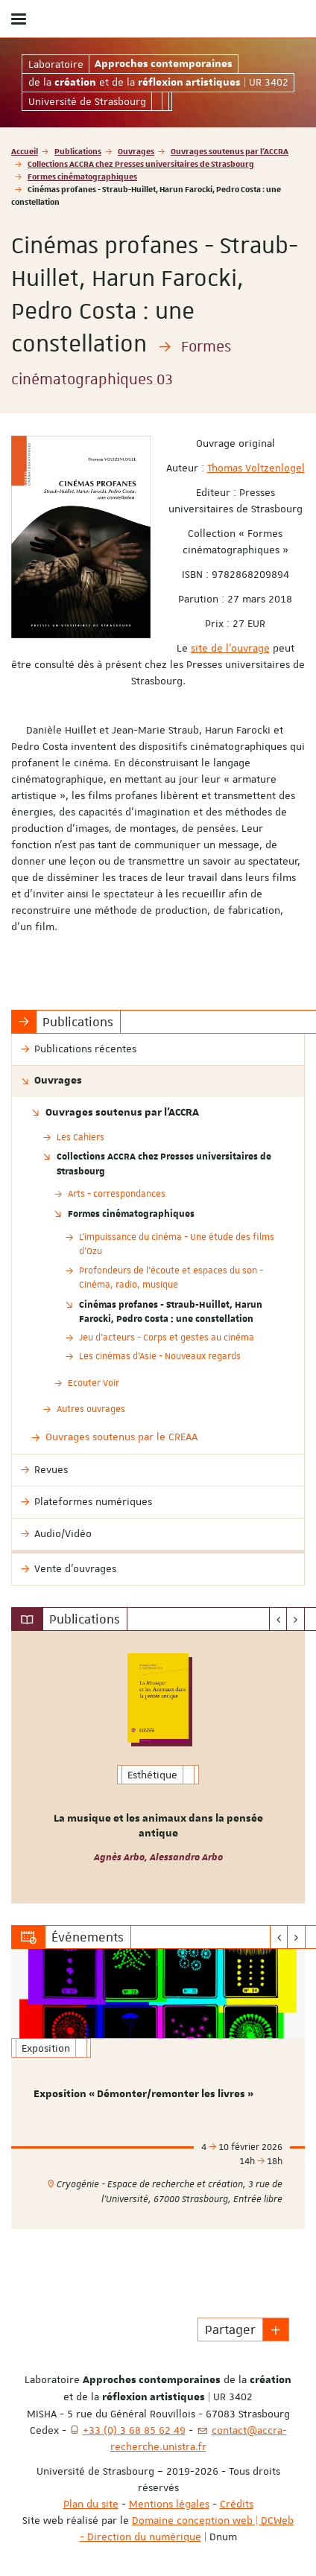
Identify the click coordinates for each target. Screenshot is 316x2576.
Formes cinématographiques (82, 176)
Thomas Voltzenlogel (256, 467)
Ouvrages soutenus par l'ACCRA (229, 150)
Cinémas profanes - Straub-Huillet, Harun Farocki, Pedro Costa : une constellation (170, 1311)
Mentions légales (169, 2503)
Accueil (24, 150)
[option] (158, 1767)
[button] (275, 2329)
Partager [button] (230, 2329)
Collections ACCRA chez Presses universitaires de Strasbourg (141, 163)
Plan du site (90, 2503)
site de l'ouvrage (230, 648)
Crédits (236, 2503)
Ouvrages (136, 150)
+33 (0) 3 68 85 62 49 (134, 2430)
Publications (77, 150)
